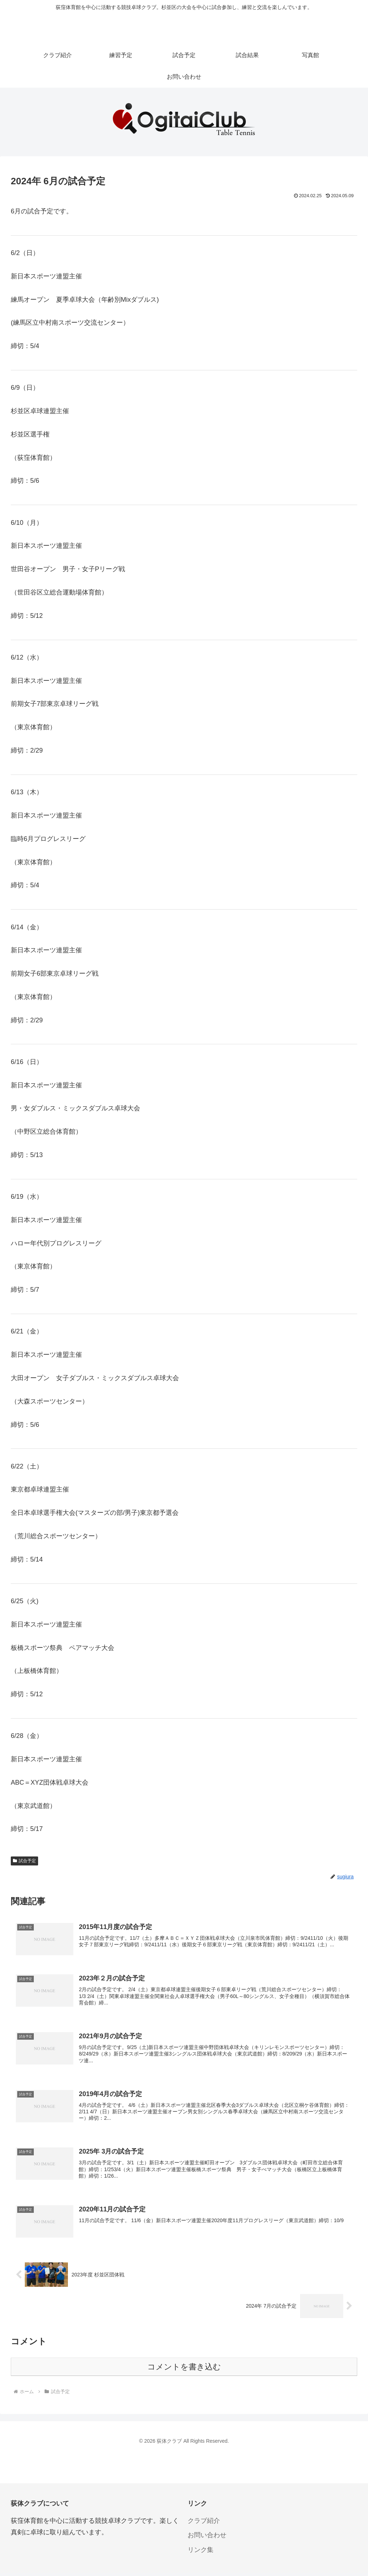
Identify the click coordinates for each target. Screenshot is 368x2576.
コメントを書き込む (184, 2370)
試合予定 (24, 1860)
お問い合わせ (207, 2538)
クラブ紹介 (204, 2524)
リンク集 (200, 2553)
